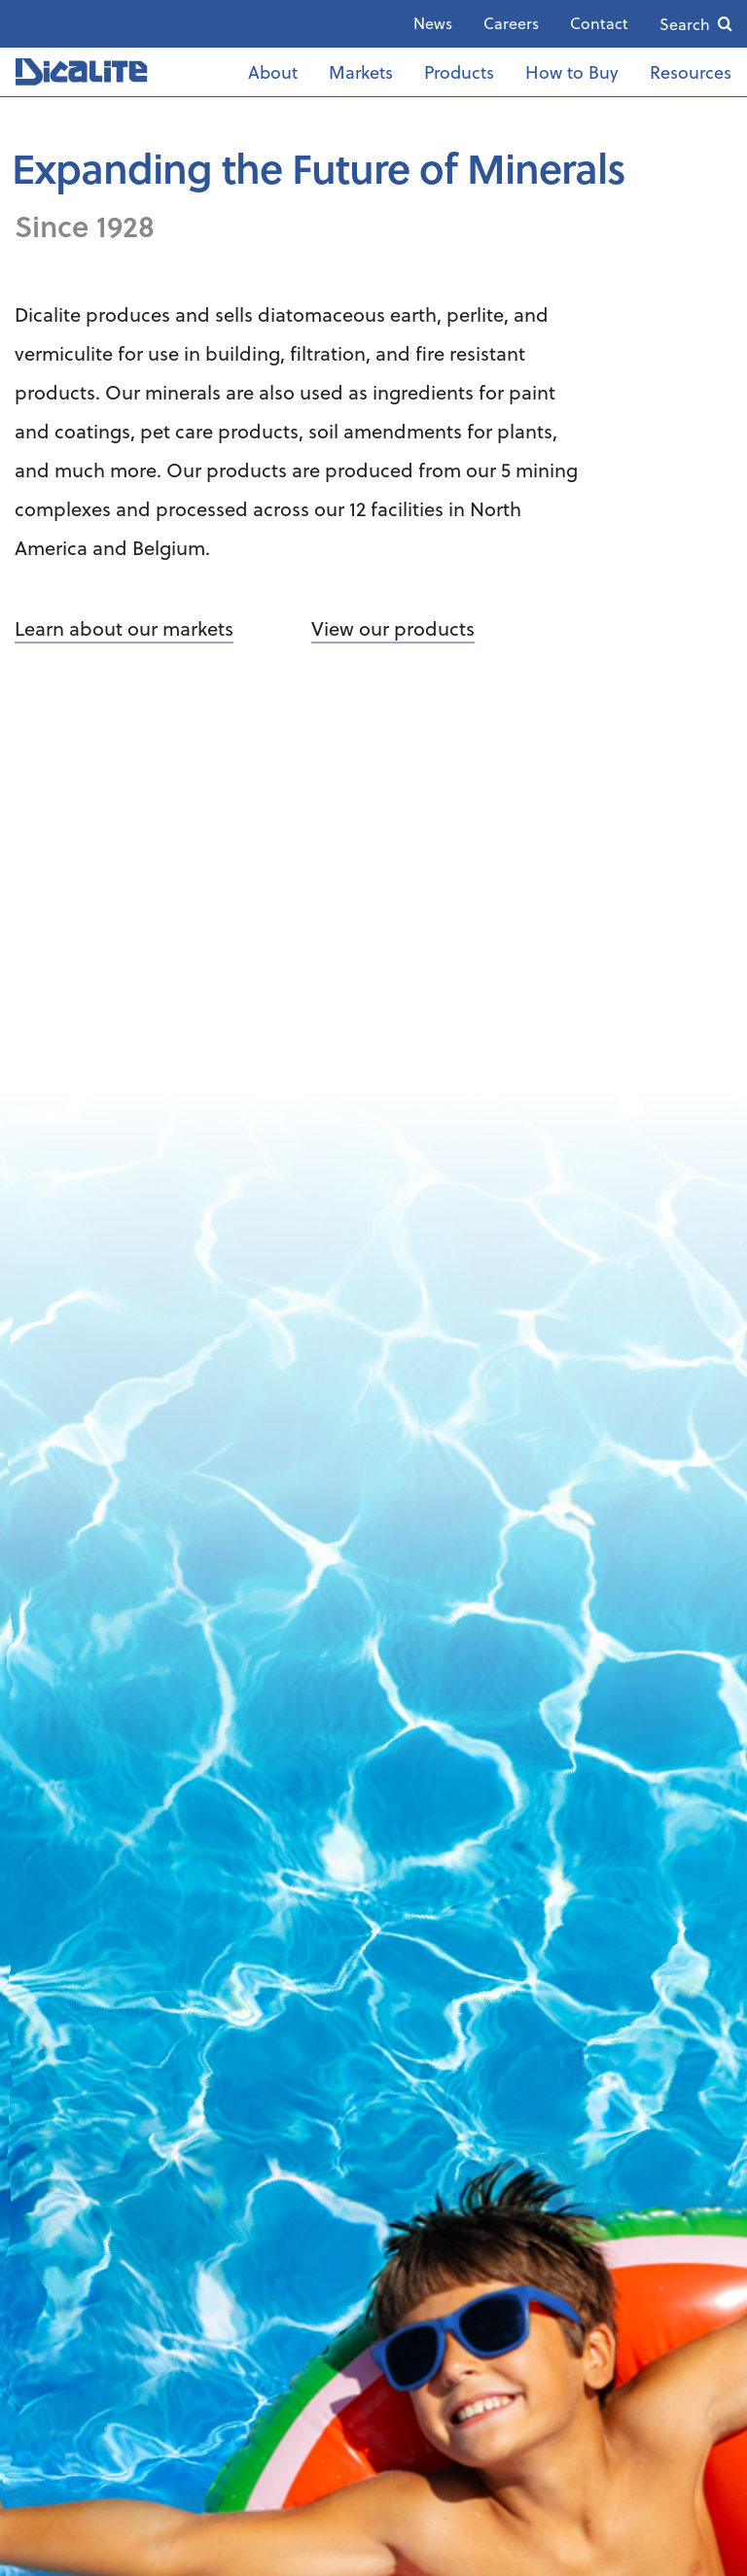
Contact (599, 23)
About (273, 71)
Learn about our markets (124, 628)
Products (459, 71)
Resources (690, 71)
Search (684, 24)
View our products (393, 628)
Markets (361, 71)
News (432, 23)
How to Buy (572, 71)
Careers (511, 23)
